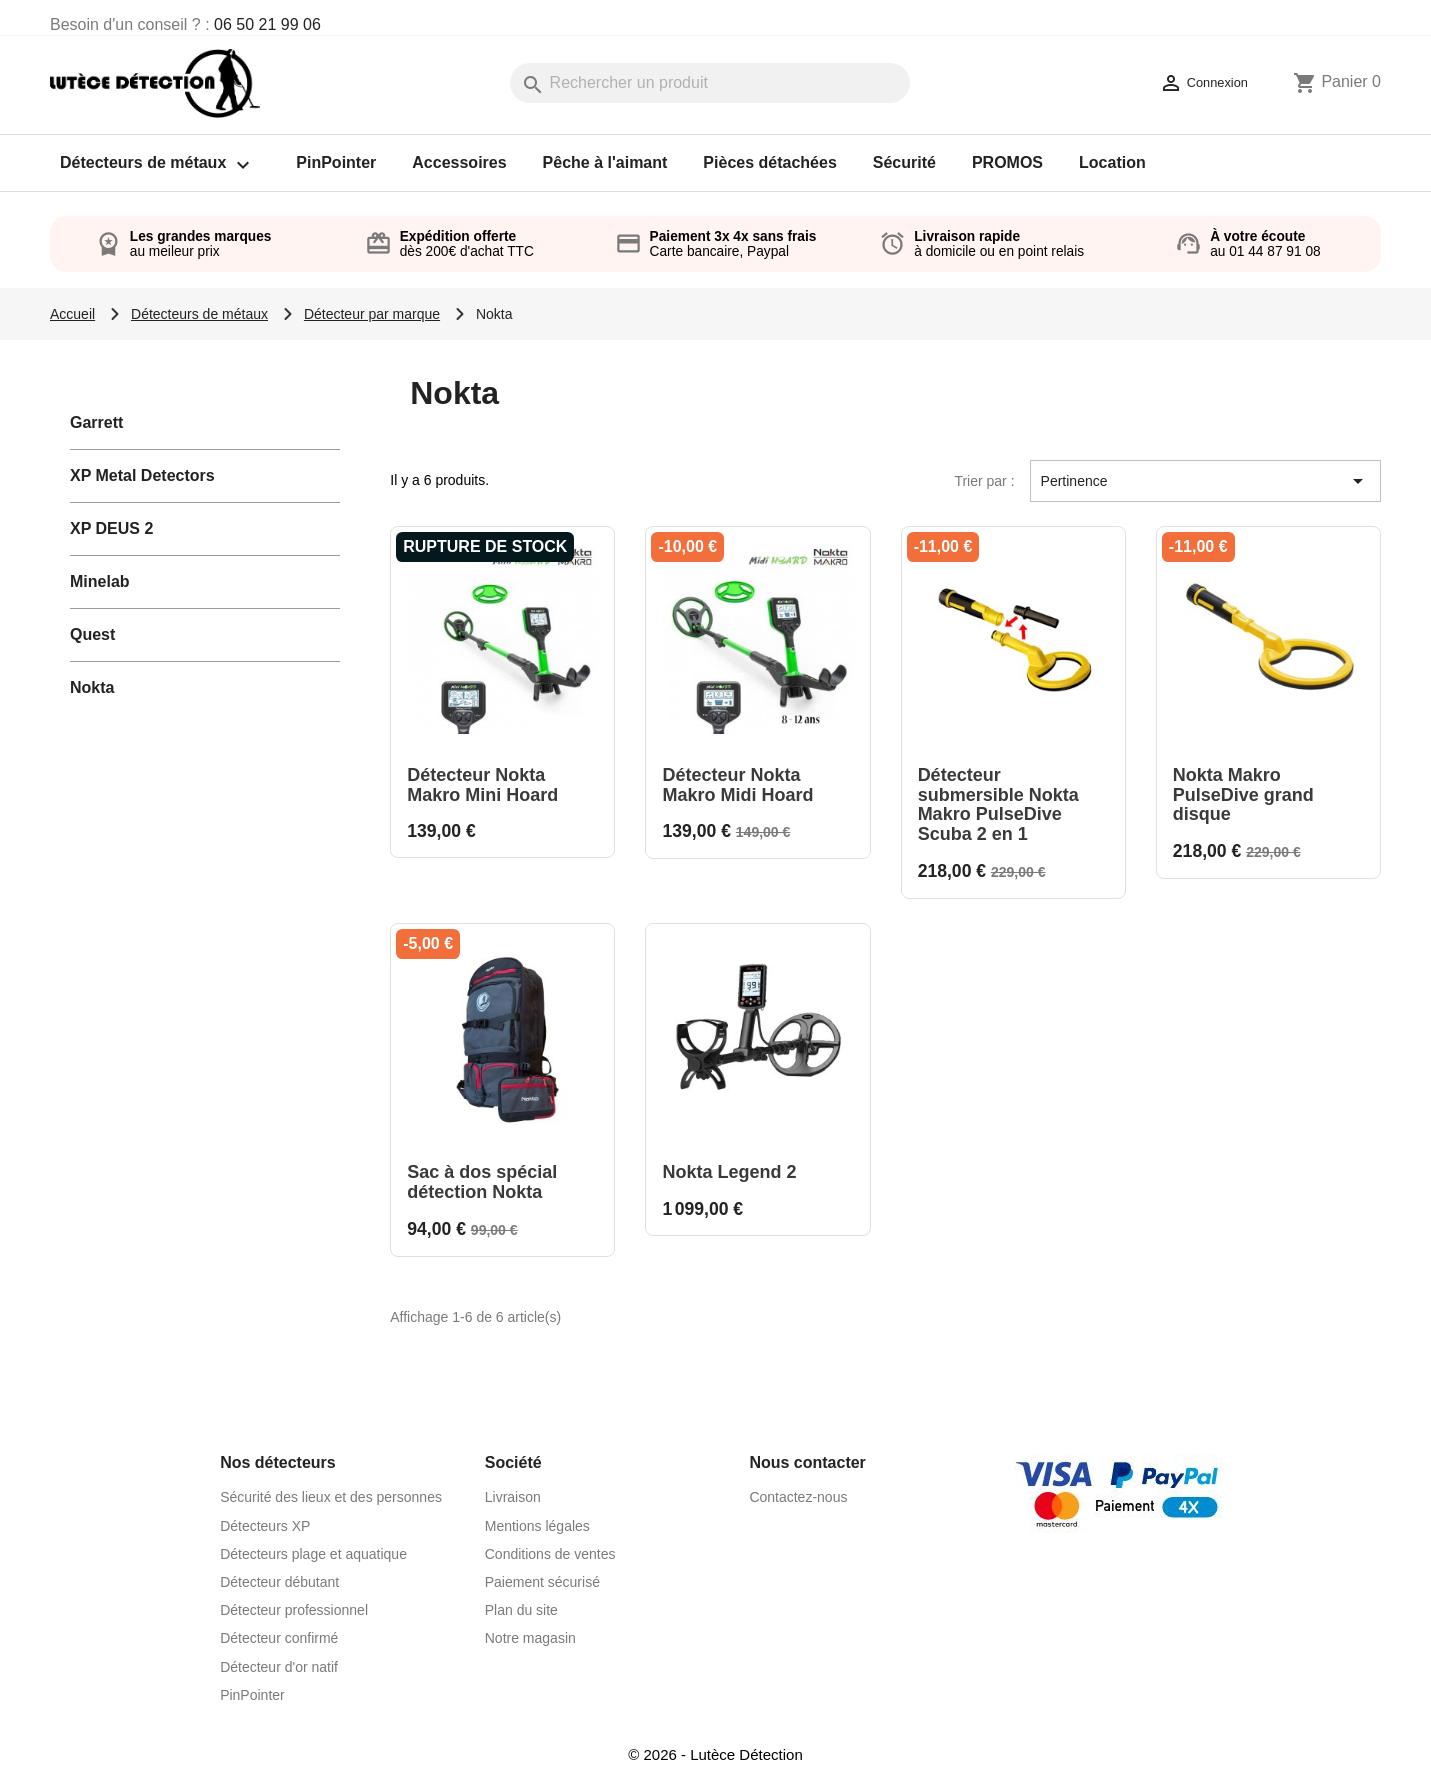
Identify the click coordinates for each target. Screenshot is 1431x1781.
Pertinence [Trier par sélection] (1205, 481)
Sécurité (904, 162)
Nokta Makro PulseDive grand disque (1243, 795)
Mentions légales (537, 1526)
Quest (92, 634)
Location (1112, 162)
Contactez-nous (798, 1497)
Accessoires (459, 162)
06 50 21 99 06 (267, 24)
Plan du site (521, 1610)
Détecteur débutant (279, 1582)
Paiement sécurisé (542, 1582)
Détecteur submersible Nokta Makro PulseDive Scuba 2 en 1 (998, 804)
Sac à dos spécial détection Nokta (482, 1182)
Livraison (513, 1497)
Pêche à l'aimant (605, 162)
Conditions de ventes (550, 1554)
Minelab (100, 581)
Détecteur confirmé (279, 1638)
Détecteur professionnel (294, 1610)
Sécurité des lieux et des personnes (331, 1497)
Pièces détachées (769, 162)
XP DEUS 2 (111, 528)
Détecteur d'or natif (279, 1667)
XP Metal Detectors (142, 475)
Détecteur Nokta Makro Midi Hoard (737, 785)
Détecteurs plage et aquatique (313, 1554)
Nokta (92, 687)
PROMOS (1007, 162)
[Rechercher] (710, 83)
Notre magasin (530, 1638)
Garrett (96, 422)
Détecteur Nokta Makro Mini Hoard (482, 785)
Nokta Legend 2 (729, 1172)
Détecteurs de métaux (160, 165)
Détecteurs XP (265, 1526)
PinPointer (336, 162)
